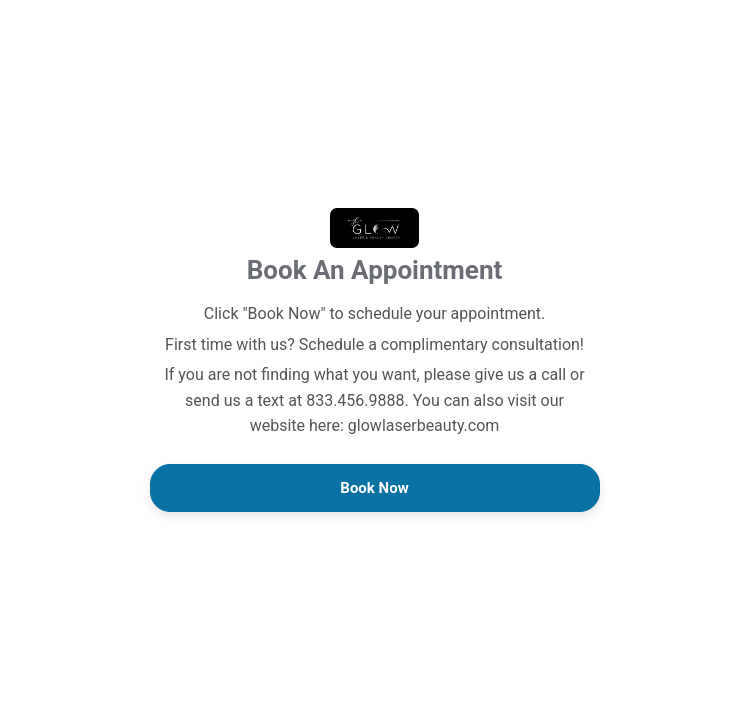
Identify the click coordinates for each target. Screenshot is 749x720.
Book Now (374, 488)
